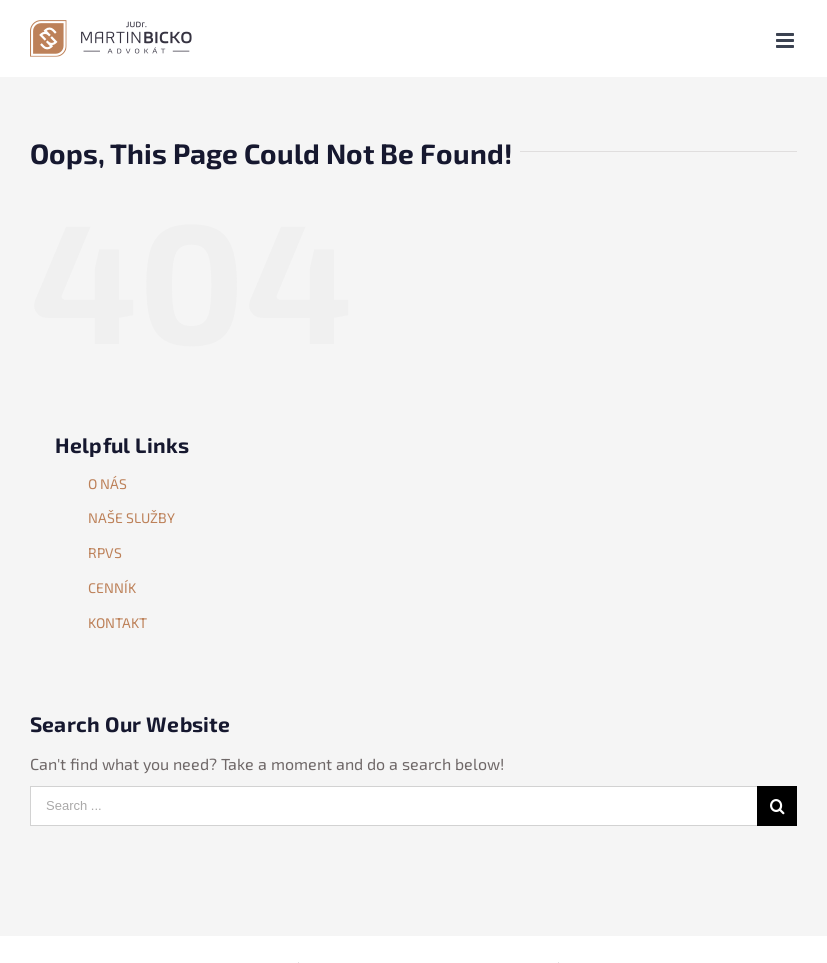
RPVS (105, 552)
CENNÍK (112, 587)
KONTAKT (117, 622)
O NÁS (107, 483)
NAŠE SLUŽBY (131, 517)
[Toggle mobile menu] (786, 40)
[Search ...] (393, 806)
